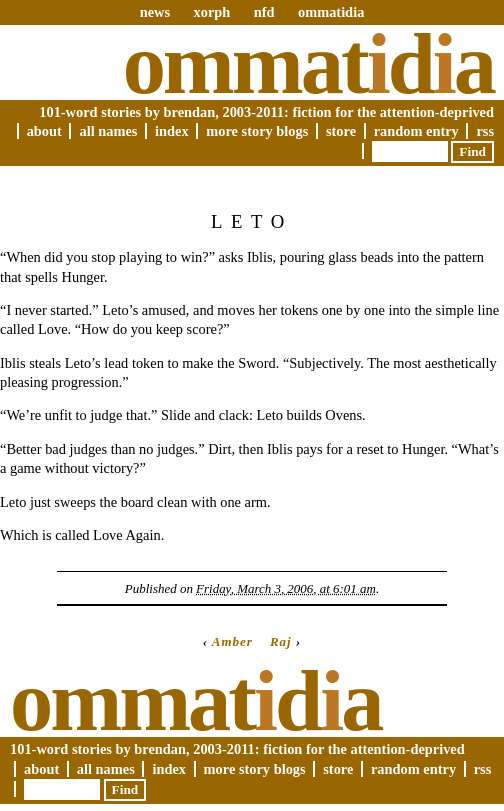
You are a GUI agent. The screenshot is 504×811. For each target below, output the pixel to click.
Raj (281, 641)
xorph (211, 12)
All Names (108, 131)
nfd (264, 12)
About (44, 131)
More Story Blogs (257, 131)
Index (172, 131)
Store (341, 131)
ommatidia (331, 12)
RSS (485, 131)
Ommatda (308, 64)
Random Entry (416, 131)
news (155, 12)
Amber (232, 641)
